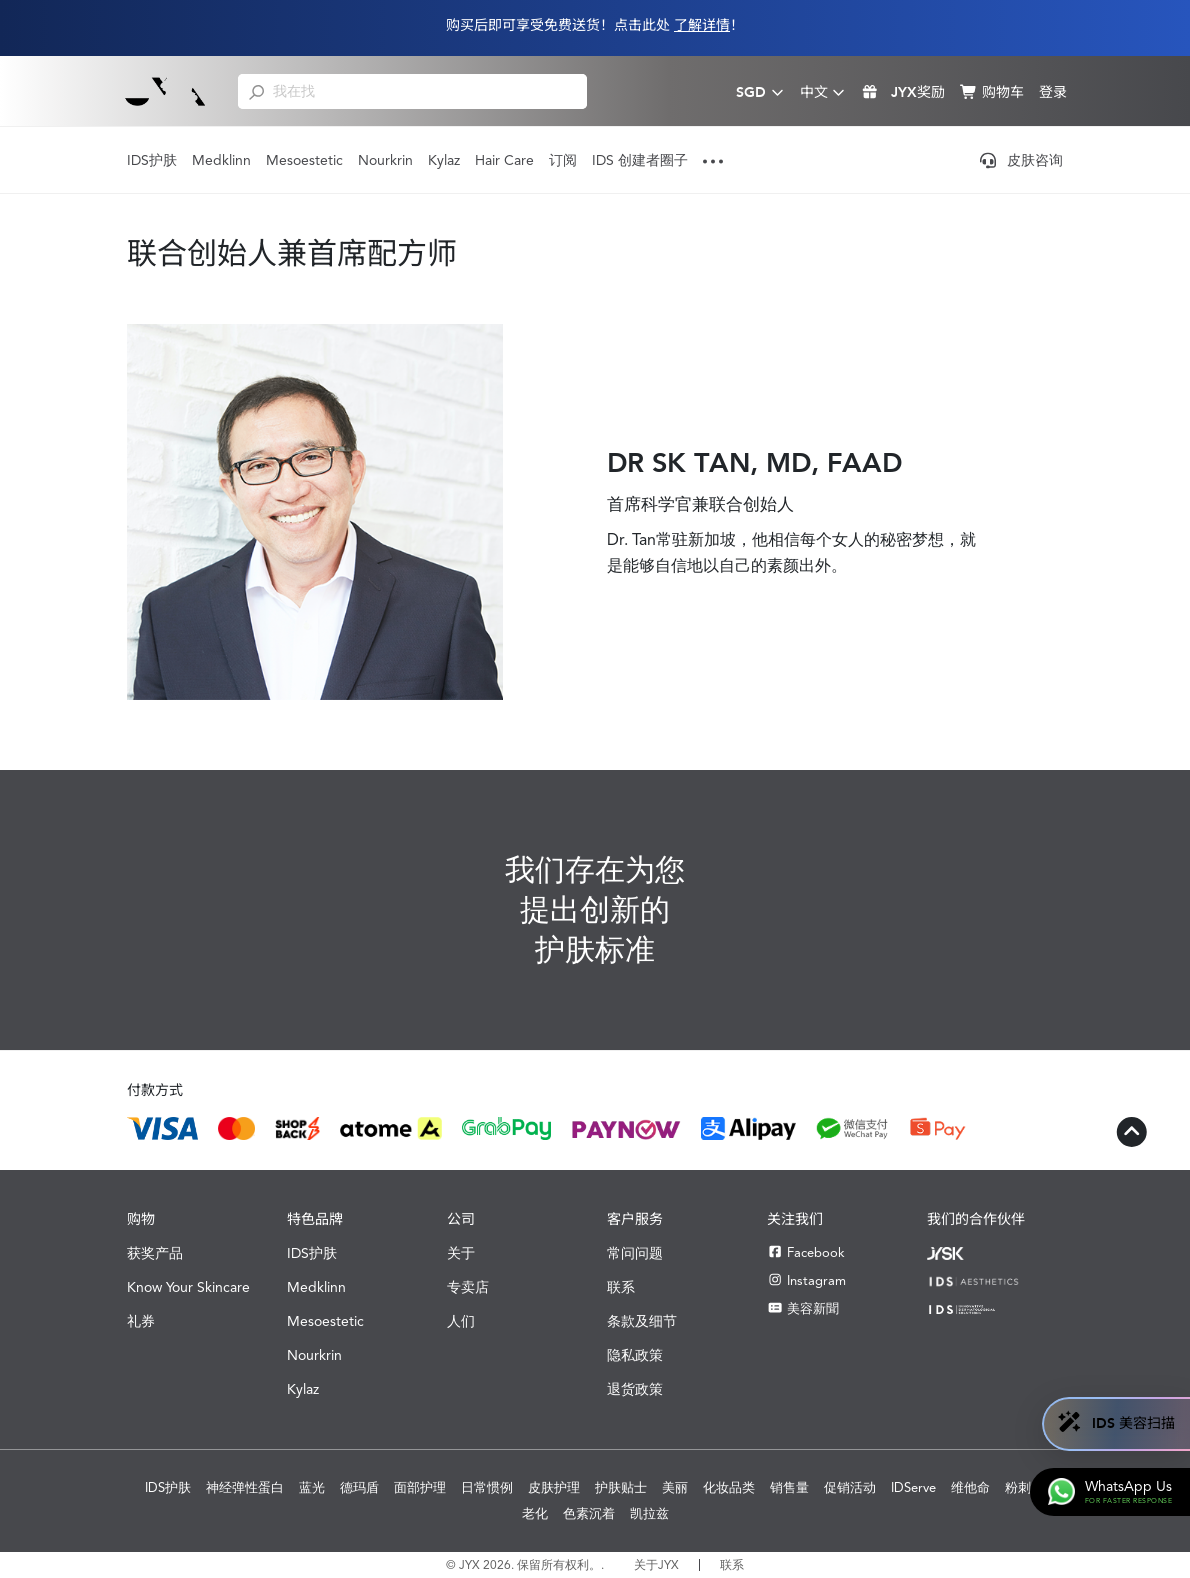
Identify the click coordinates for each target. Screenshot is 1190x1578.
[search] (256, 91)
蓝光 (312, 1487)
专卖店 (468, 1287)
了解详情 (702, 25)
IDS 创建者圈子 (640, 160)
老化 (535, 1513)
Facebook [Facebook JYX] (806, 1252)
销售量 (789, 1487)
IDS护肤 (152, 160)
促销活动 (850, 1487)
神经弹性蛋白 (245, 1487)
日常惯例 (487, 1487)
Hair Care (504, 160)
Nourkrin (385, 160)
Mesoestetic (304, 160)
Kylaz (444, 160)
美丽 (675, 1487)
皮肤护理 (554, 1487)
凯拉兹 (649, 1513)
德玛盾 (359, 1487)
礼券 (141, 1321)
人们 (461, 1321)
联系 (621, 1287)
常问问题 (635, 1253)
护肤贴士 (621, 1487)
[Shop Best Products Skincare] (165, 91)
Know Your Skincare (188, 1287)
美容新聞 (803, 1308)
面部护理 (420, 1487)
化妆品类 (729, 1487)
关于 (461, 1253)
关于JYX (656, 1565)
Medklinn (221, 160)
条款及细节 (642, 1321)
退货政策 (635, 1389)
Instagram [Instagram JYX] (806, 1280)
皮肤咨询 (1021, 160)
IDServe (913, 1487)
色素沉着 (589, 1513)
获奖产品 (155, 1253)
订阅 (563, 160)
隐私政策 (635, 1355)
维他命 (970, 1487)
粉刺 (1018, 1487)
